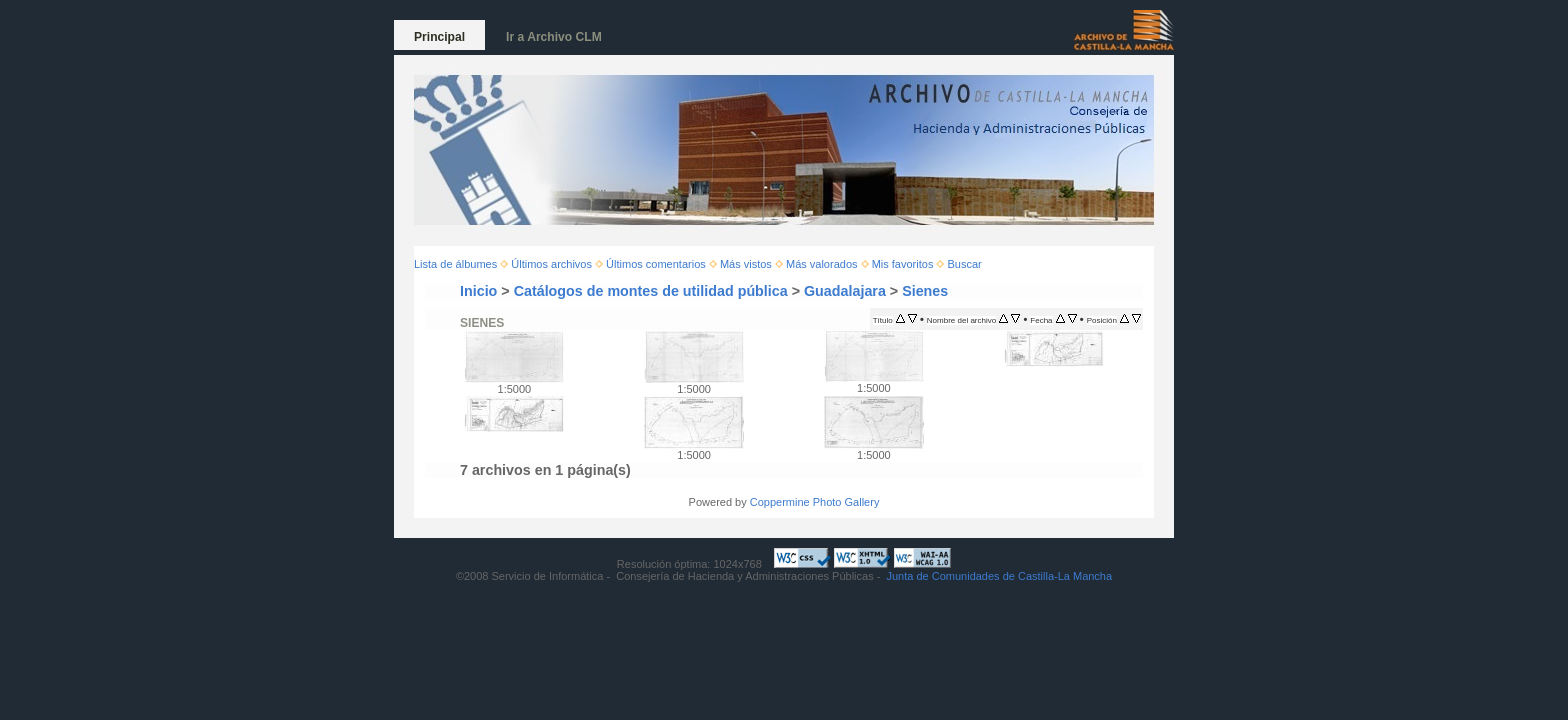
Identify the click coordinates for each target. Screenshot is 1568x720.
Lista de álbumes (455, 264)
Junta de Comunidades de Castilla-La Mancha (999, 576)
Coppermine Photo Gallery (815, 502)
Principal (439, 37)
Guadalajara (845, 291)
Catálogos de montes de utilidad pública (651, 291)
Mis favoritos (903, 264)
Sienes (925, 291)
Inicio (478, 291)
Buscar (965, 264)
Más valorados (822, 264)
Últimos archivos (551, 264)
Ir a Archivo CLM (554, 37)
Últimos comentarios (656, 264)
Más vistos (746, 264)
